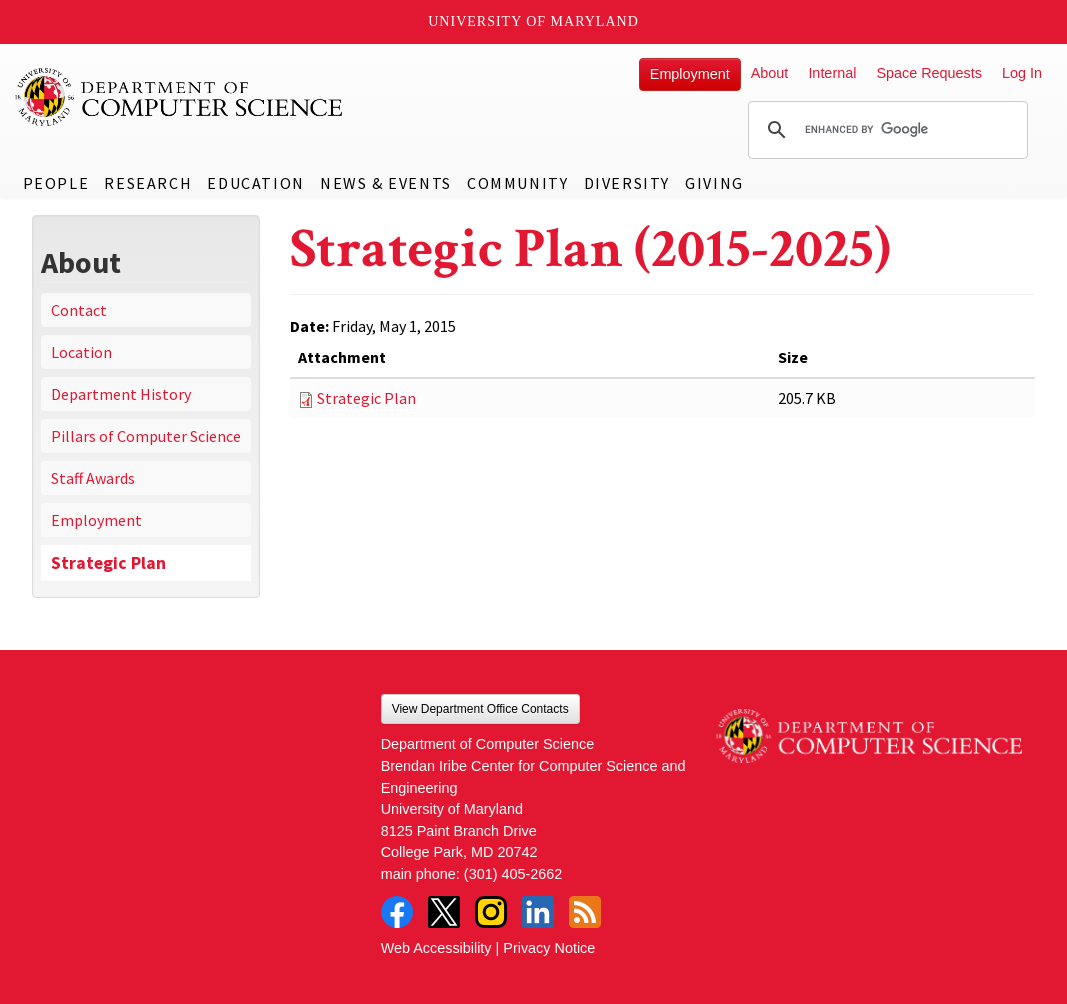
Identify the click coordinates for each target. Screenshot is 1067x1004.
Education (255, 183)
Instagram (491, 912)
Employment (690, 74)
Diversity (627, 183)
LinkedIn (538, 912)
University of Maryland (533, 21)
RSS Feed (585, 912)
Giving (714, 183)
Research (148, 183)
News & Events (386, 183)
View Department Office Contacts (480, 709)
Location (81, 352)
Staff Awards (93, 478)
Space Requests (929, 73)
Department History (121, 394)
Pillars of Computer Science (146, 436)
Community (517, 183)
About (770, 73)
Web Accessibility (436, 948)
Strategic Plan (108, 563)
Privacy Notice (549, 948)
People (56, 183)
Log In (1022, 73)
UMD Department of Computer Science (180, 97)
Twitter (444, 912)
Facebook (397, 912)
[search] (885, 130)
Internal (832, 73)
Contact (79, 310)
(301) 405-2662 (513, 874)
